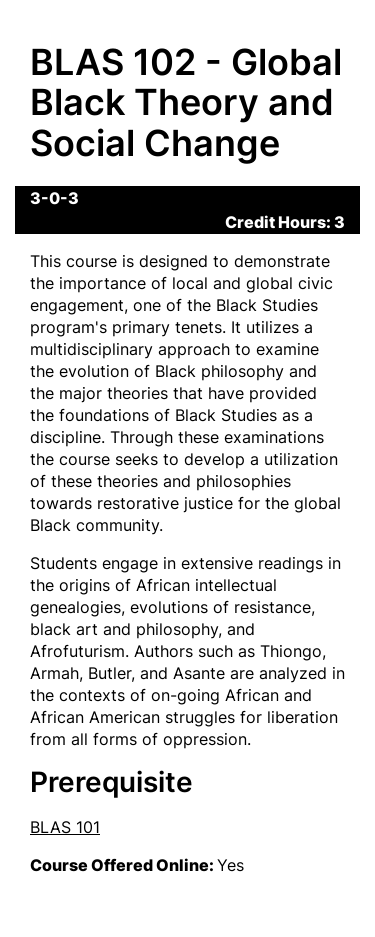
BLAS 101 (65, 827)
